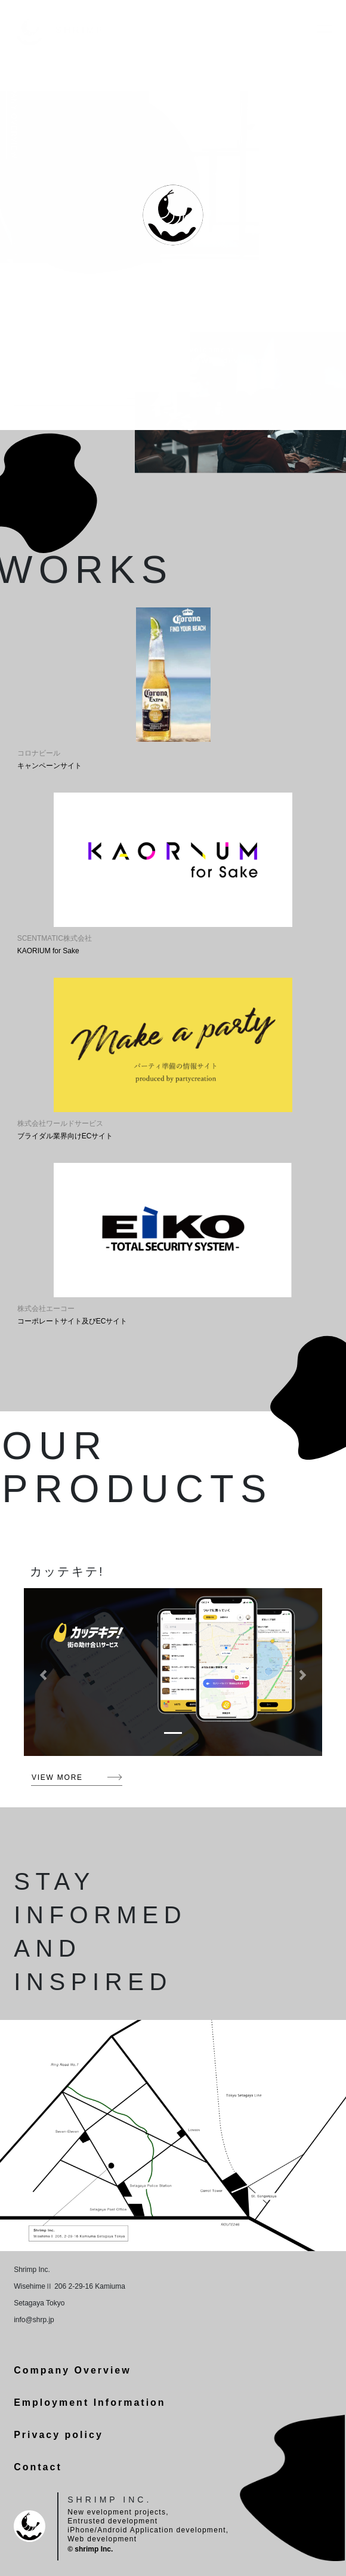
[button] (43, 1675)
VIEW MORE (57, 1777)
